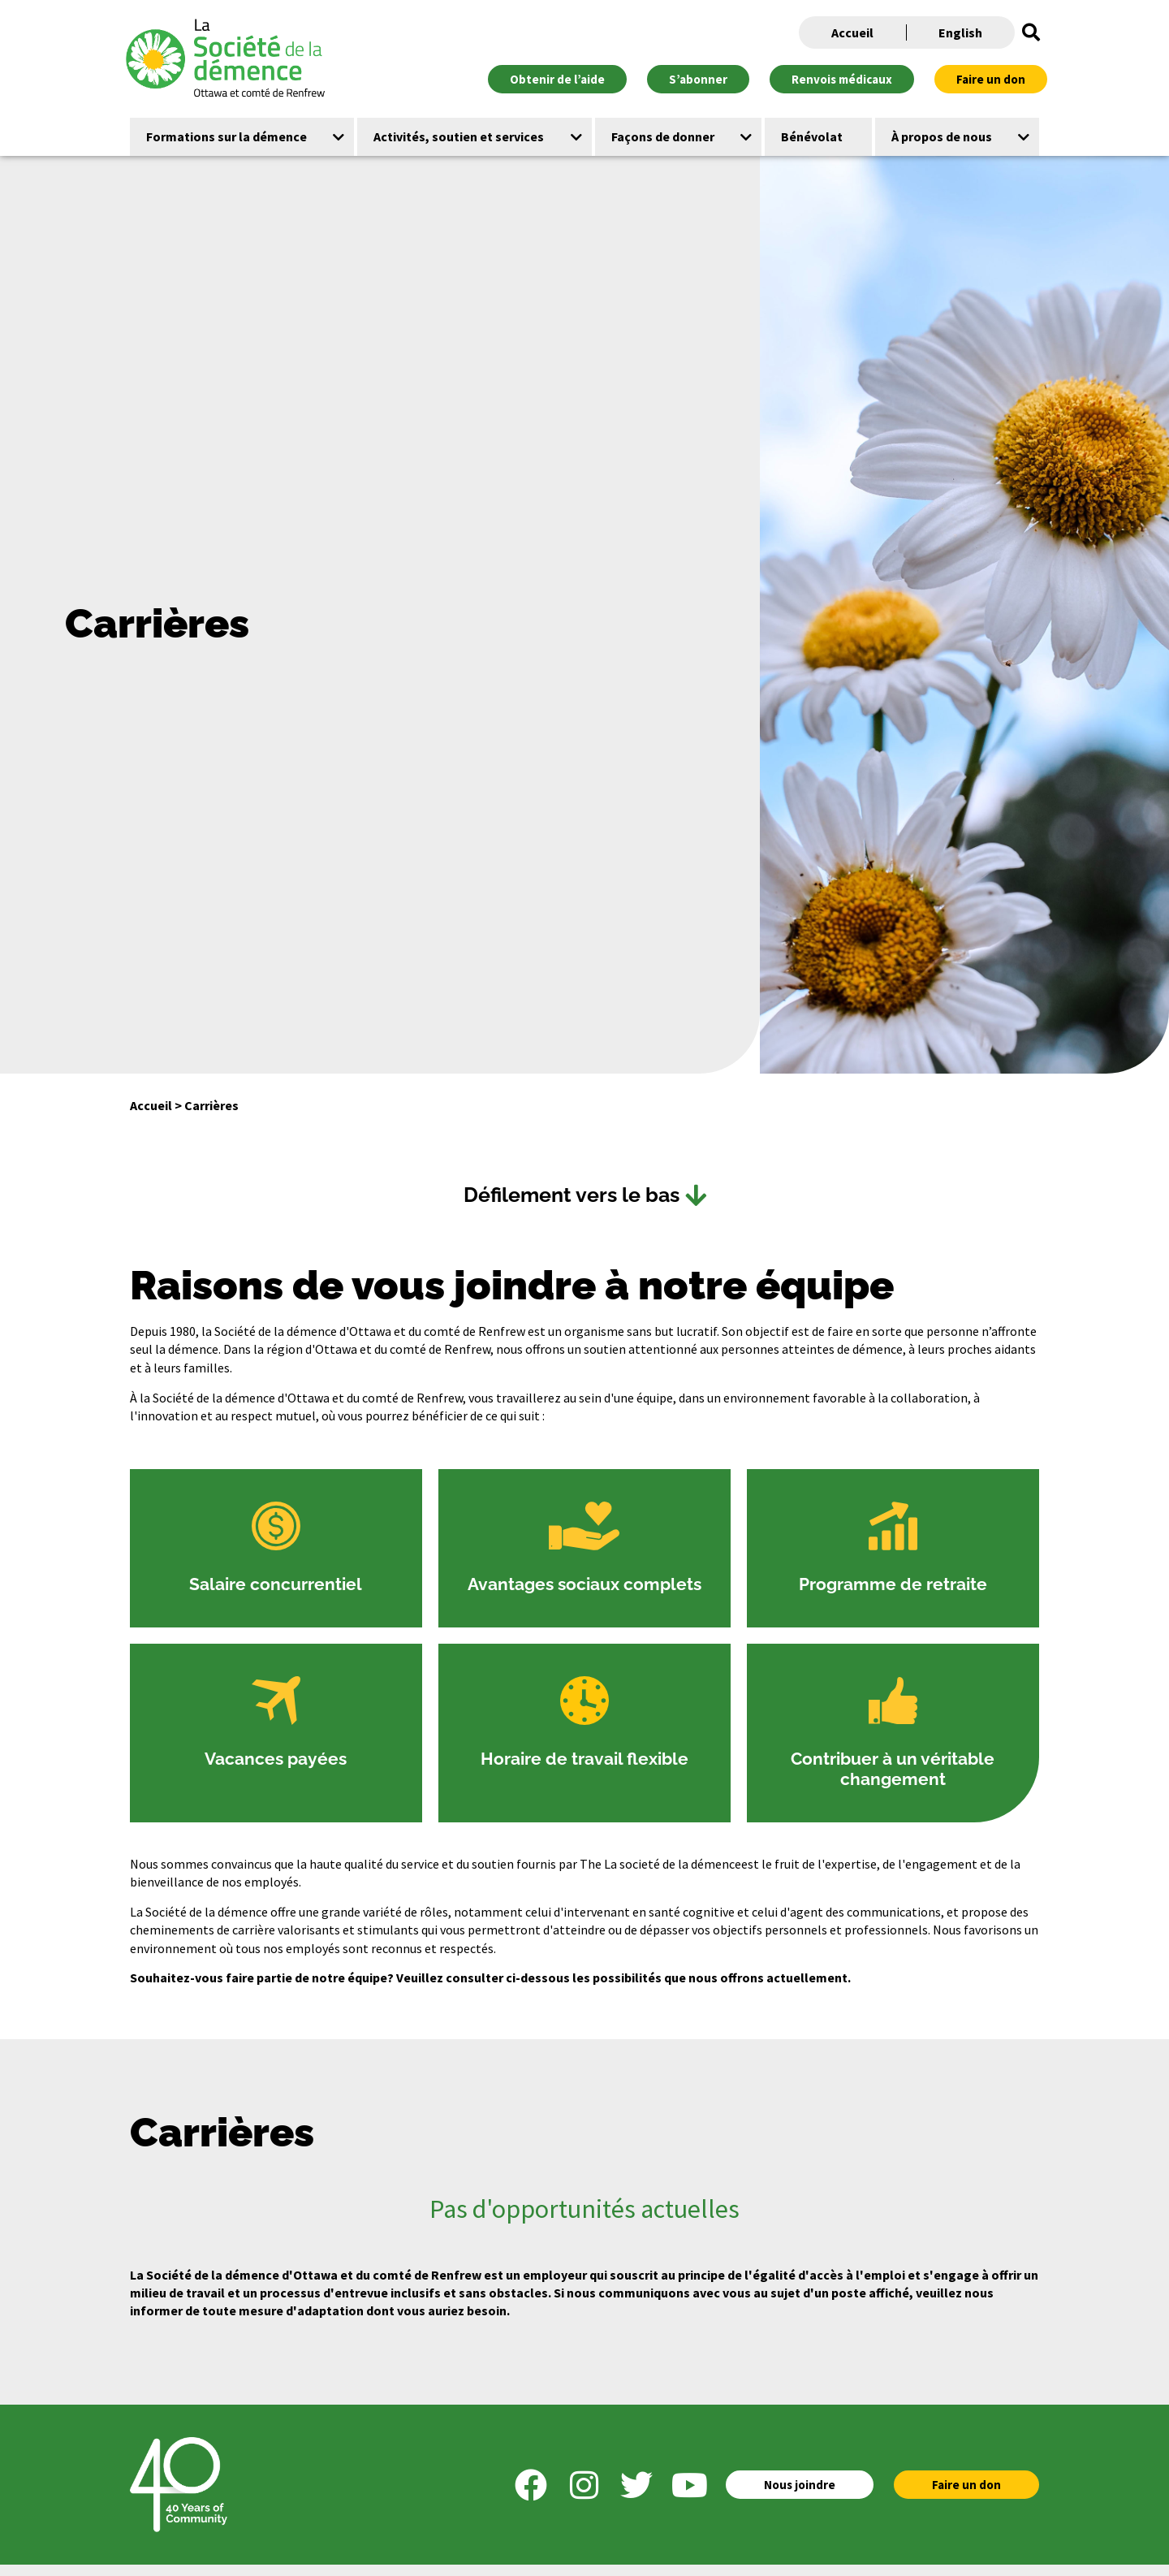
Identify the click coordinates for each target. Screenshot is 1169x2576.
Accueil (852, 32)
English (960, 32)
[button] (1031, 32)
